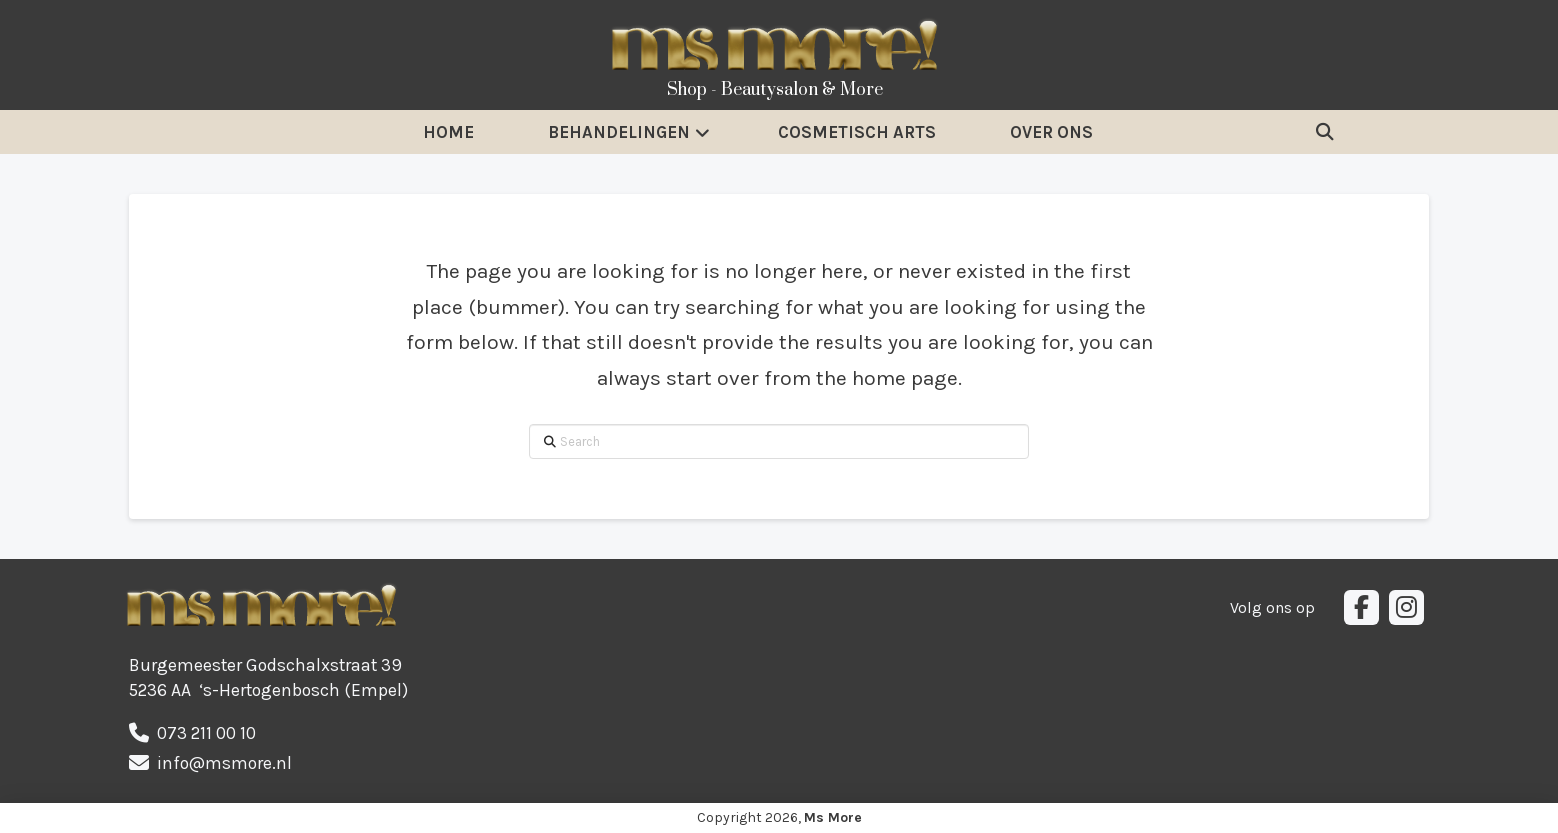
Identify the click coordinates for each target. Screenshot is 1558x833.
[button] (1325, 132)
